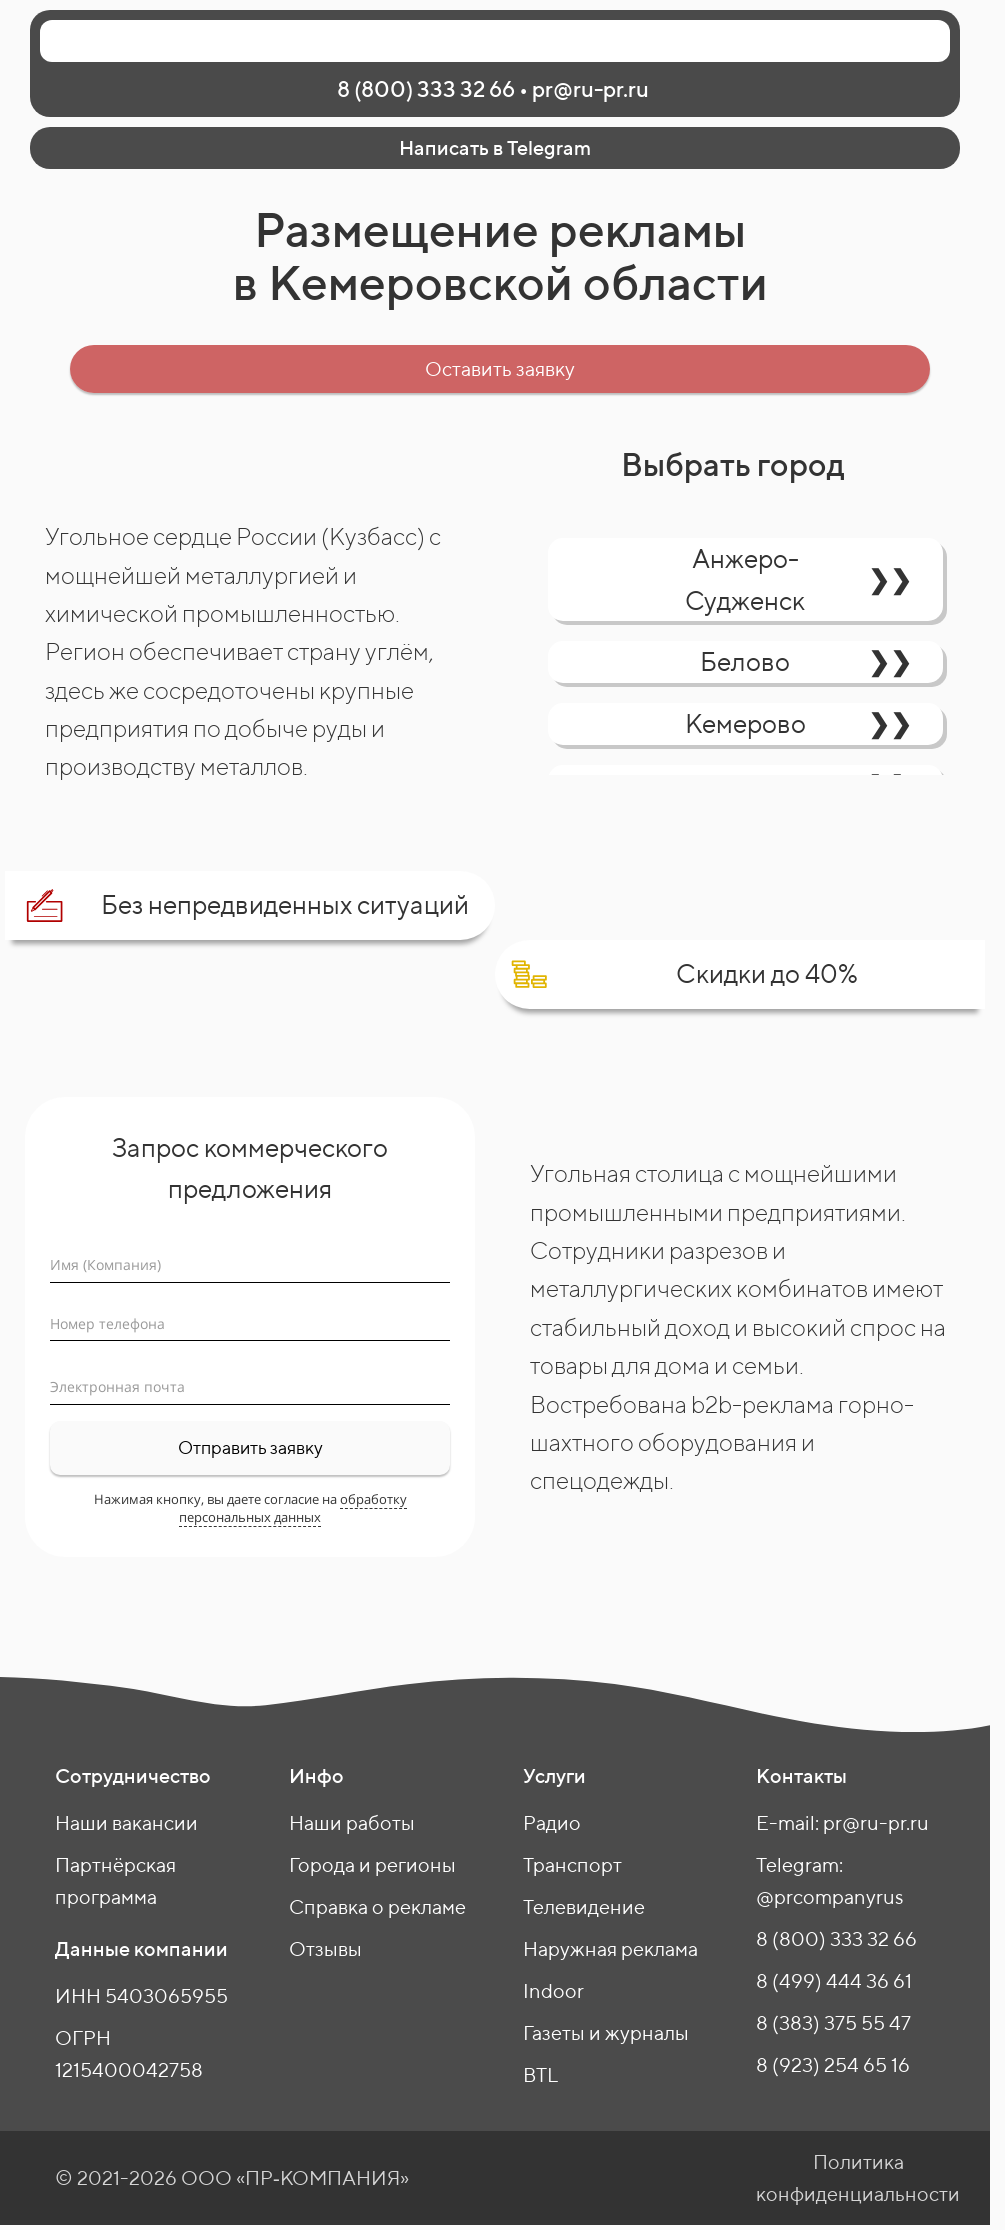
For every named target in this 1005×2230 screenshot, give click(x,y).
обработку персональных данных (293, 1508)
